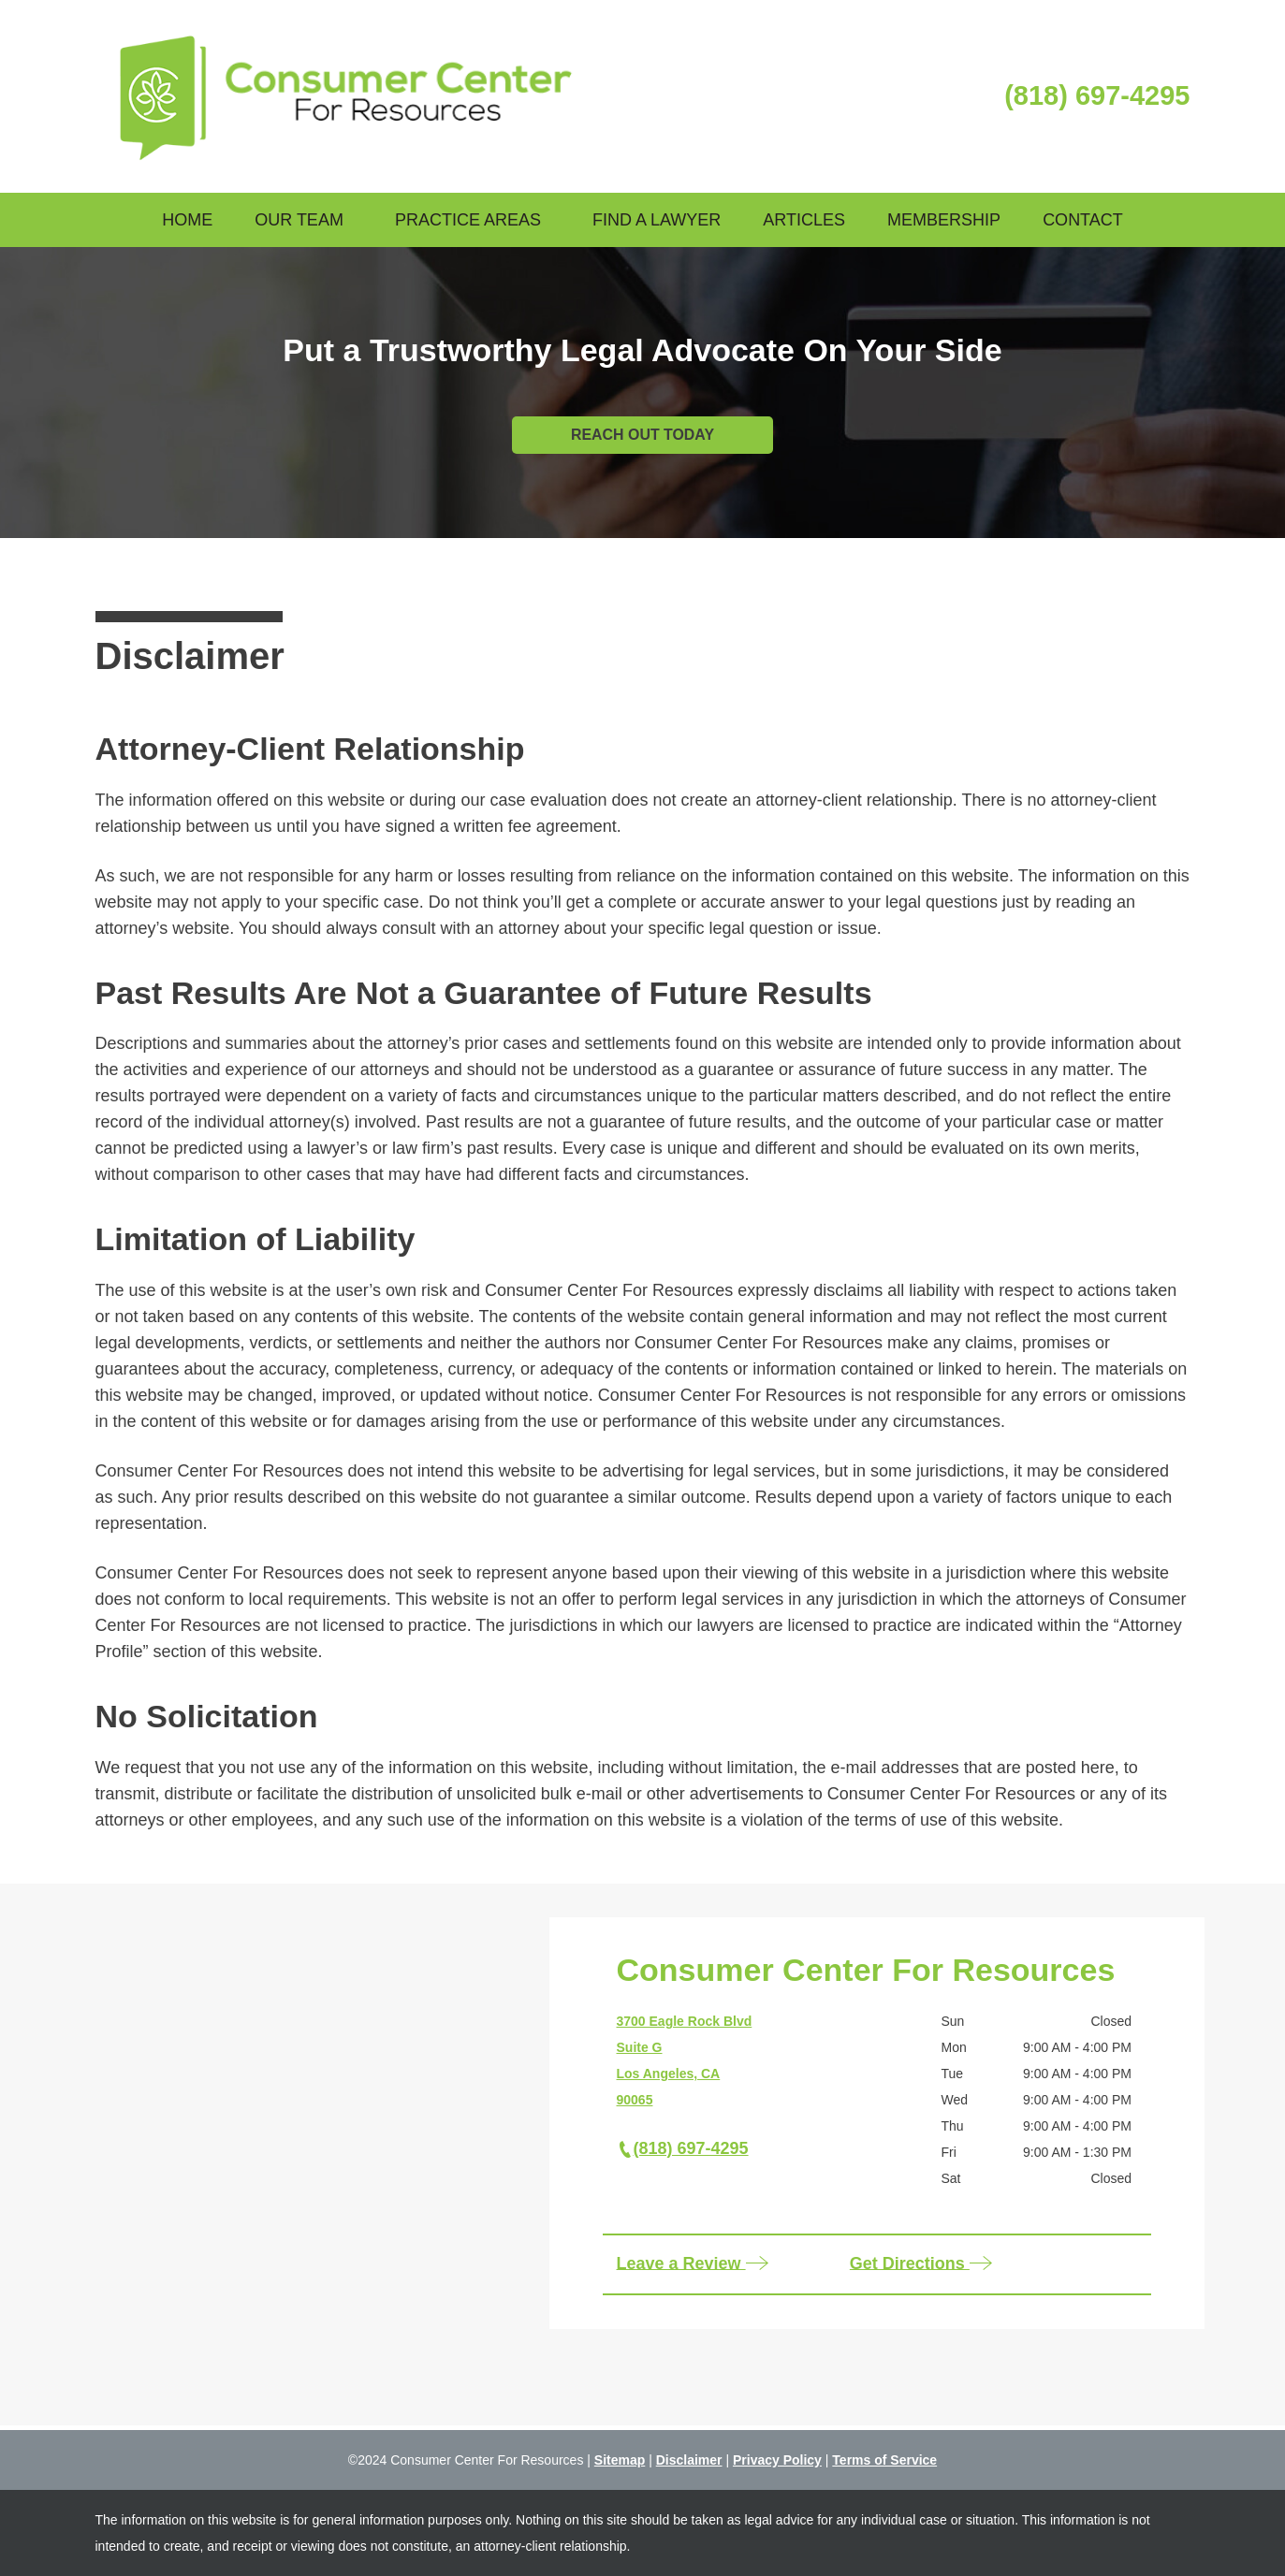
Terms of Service (884, 2459)
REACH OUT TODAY (643, 435)
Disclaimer (689, 2459)
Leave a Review (693, 2264)
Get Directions (922, 2264)
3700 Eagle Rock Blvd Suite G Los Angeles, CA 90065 (684, 2060)
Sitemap (619, 2459)
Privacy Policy (777, 2459)
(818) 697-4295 (1097, 95)
